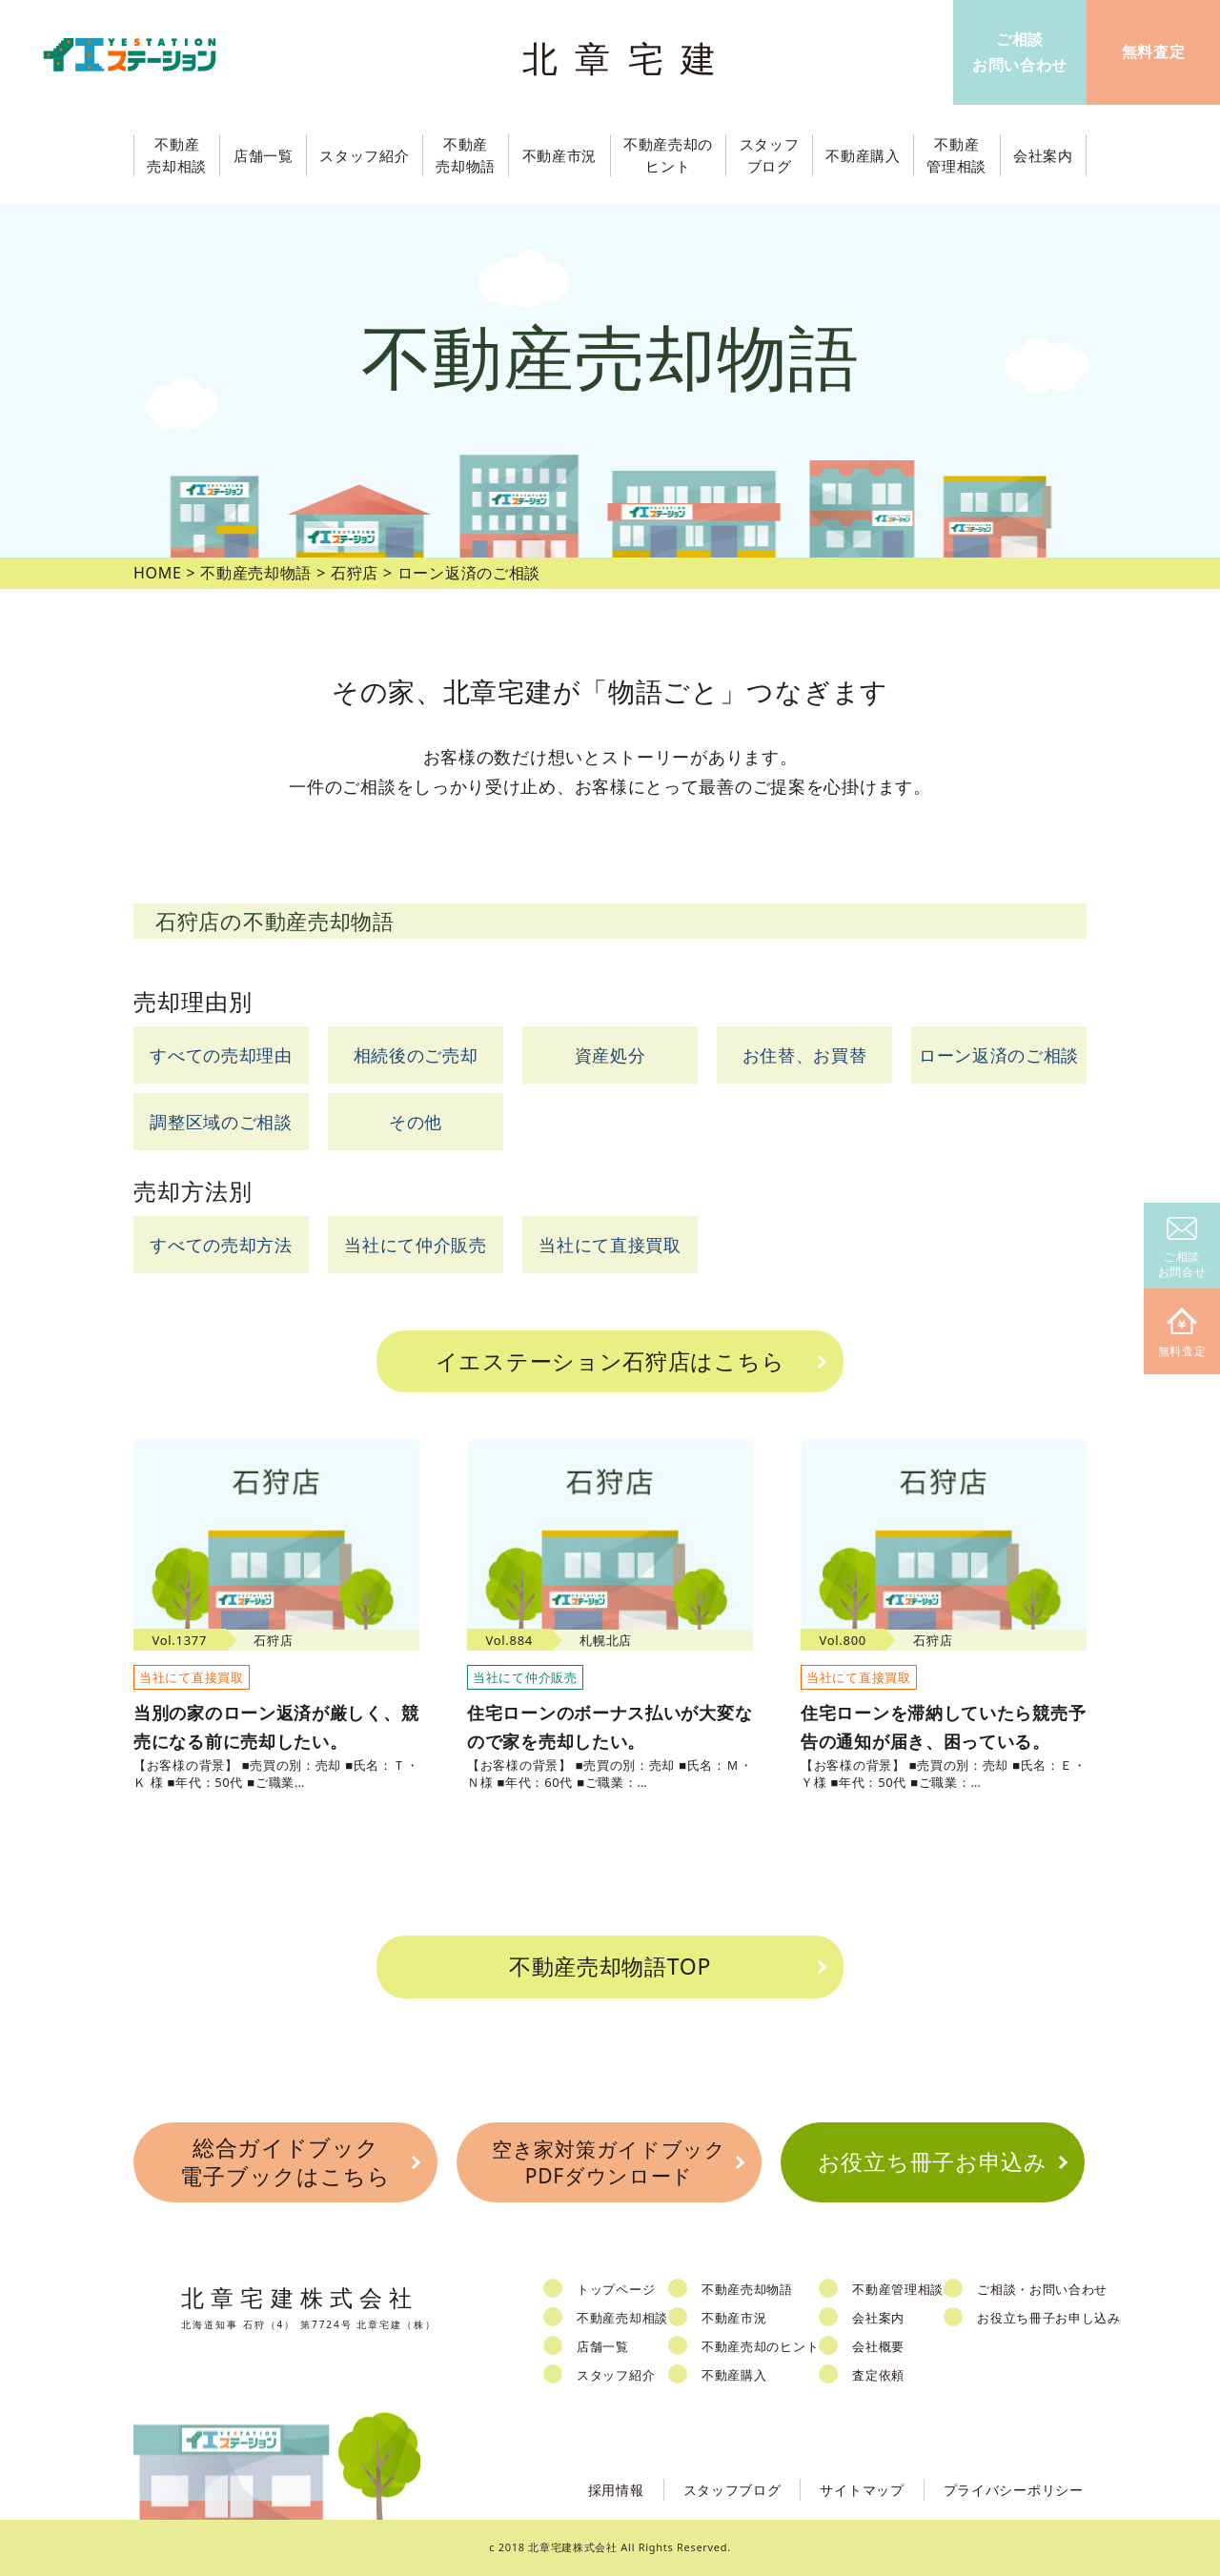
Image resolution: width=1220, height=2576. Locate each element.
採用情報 (616, 2490)
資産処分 (610, 1055)
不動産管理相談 (898, 2289)
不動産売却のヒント (760, 2346)
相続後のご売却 (416, 1055)
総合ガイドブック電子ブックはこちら (285, 2161)
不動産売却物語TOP (610, 1966)
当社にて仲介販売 (415, 1244)
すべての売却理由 (221, 1055)
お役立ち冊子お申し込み (1049, 2317)
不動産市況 (560, 155)
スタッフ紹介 (616, 2374)
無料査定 (1182, 1334)
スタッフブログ (732, 2490)
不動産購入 (734, 2374)
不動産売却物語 (747, 2289)
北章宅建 (628, 57)
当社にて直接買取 (610, 1244)
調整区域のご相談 (221, 1121)
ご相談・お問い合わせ (1042, 2289)
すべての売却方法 (221, 1244)
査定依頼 (878, 2374)
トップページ (616, 2289)
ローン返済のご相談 (999, 1055)
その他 (415, 1121)
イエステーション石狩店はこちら (610, 1361)
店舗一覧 (603, 2346)
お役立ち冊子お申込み (932, 2161)
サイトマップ (862, 2490)
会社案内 (878, 2317)
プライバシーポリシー (1014, 2490)
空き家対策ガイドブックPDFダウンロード (609, 2162)
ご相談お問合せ (1182, 1249)
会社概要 (878, 2346)
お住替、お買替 (804, 1055)
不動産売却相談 (622, 2317)
